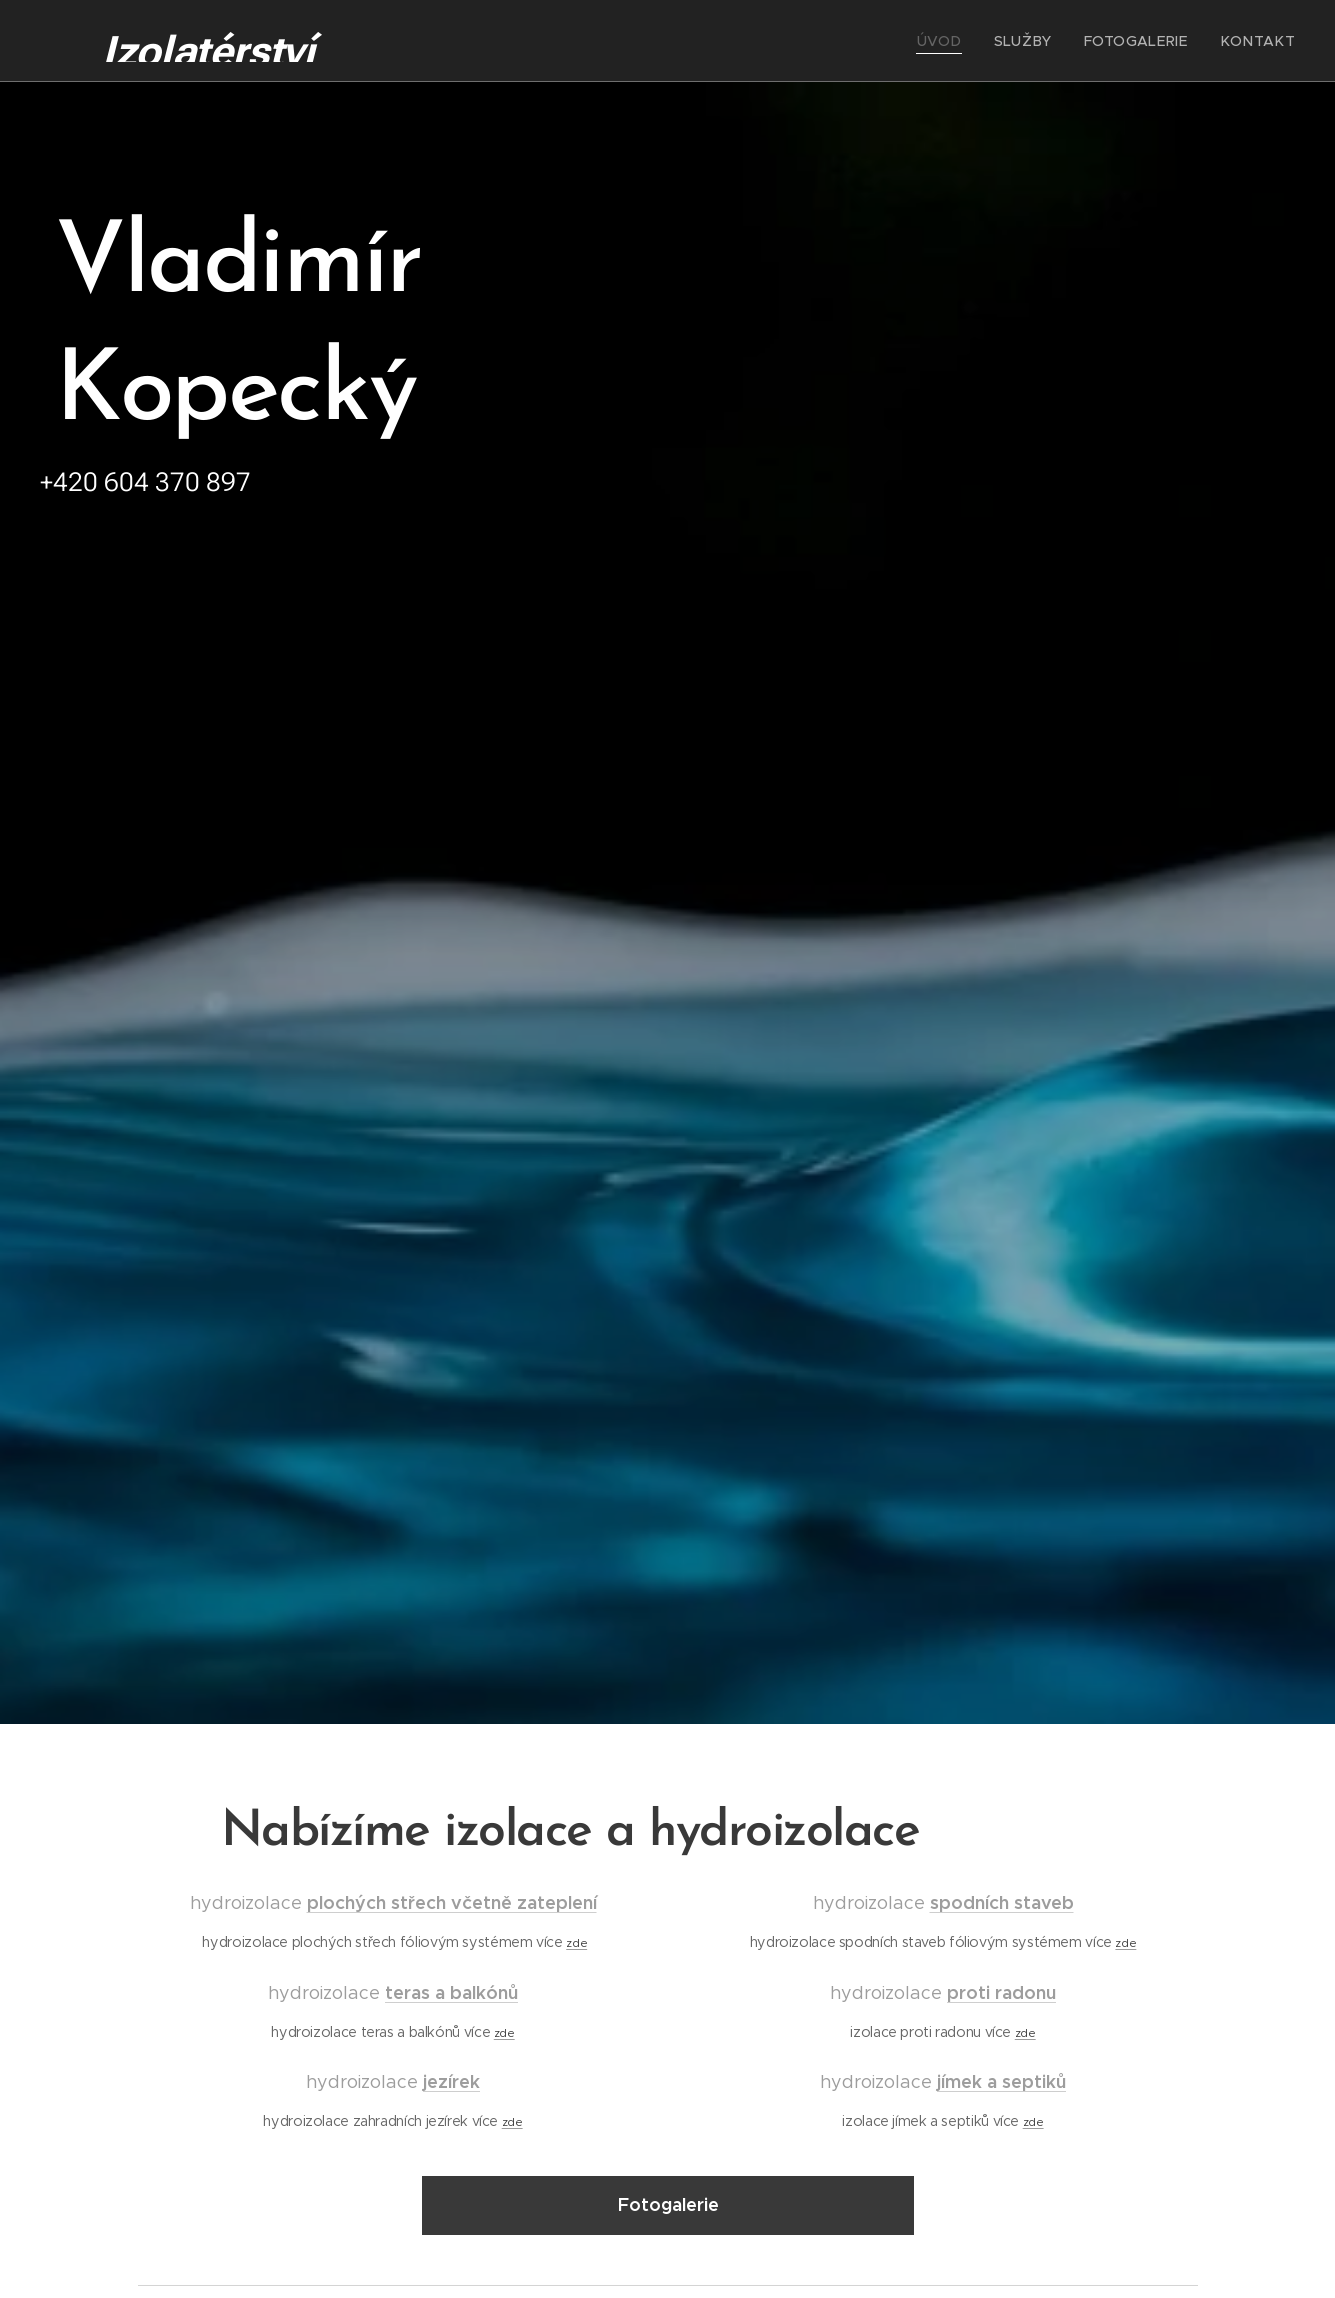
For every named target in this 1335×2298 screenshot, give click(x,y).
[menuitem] (969, 41)
